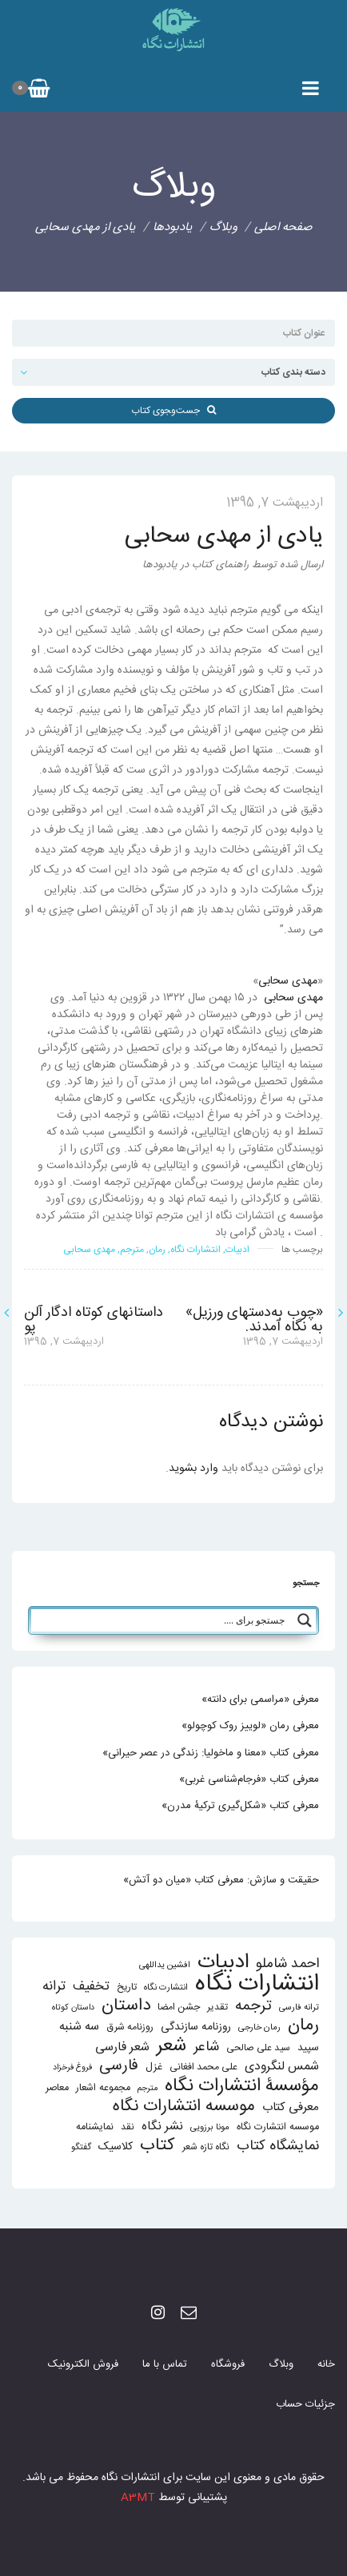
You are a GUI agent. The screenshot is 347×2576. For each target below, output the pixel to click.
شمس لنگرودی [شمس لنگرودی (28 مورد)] (282, 2067)
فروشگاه (228, 2364)
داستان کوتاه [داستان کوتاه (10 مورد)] (73, 2007)
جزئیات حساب (305, 2404)
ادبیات (237, 1250)
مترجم (132, 1250)
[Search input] (162, 1620)
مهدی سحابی (287, 981)
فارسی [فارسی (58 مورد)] (118, 2066)
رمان (157, 1250)
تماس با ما (164, 2364)
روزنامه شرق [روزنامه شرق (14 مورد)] (130, 2027)
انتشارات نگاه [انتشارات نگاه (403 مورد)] (257, 1984)
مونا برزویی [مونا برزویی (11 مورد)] (209, 2127)
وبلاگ (281, 2364)
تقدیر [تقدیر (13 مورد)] (217, 2007)
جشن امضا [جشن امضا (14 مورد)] (179, 2007)
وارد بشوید (193, 1468)
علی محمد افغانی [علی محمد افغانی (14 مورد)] (203, 2067)
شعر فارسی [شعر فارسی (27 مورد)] (122, 2047)
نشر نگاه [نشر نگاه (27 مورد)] (162, 2126)
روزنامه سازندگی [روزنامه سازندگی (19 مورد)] (196, 2027)
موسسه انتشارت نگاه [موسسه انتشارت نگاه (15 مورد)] (278, 2127)
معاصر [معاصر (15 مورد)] (57, 2088)
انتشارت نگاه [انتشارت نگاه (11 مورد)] (166, 1987)
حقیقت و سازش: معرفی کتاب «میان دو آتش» (221, 1880)
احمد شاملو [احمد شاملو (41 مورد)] (287, 1964)
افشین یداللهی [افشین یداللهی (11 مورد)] (164, 1965)
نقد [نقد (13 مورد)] (127, 2127)
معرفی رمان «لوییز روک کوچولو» (250, 1726)
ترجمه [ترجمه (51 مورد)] (253, 2006)
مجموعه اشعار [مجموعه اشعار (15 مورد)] (103, 2088)
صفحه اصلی (283, 227)
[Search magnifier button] (304, 1620)
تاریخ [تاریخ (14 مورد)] (127, 1987)
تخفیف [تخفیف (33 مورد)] (91, 1987)
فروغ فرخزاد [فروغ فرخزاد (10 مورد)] (72, 2067)
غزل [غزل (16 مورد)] (154, 2067)
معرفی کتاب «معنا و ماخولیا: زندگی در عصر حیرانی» (210, 1753)
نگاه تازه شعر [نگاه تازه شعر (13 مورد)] (205, 2147)
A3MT (138, 2497)
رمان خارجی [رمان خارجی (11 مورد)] (259, 2027)
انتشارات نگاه (195, 1250)
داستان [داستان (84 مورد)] (126, 2006)
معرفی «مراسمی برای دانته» (260, 1699)
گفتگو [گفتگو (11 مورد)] (81, 2147)
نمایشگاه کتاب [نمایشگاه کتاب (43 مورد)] (278, 2146)
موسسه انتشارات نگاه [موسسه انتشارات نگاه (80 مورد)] (184, 2106)
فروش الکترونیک (83, 2364)
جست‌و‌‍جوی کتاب (173, 411)
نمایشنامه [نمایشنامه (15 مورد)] (95, 2127)
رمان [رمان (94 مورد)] (303, 2026)
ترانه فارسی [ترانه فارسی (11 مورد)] (299, 2007)
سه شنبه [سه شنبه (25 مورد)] (79, 2026)
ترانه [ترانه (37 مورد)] (54, 1987)
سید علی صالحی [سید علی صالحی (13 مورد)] (258, 2048)
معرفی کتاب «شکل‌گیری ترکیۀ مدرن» (240, 1806)
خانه (326, 2364)
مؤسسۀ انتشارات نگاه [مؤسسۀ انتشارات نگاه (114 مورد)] (242, 2086)
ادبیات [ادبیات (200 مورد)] (223, 1963)
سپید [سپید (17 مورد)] (308, 2048)
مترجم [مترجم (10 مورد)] (148, 2088)
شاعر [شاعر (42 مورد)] (206, 2047)
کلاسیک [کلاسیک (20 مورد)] (115, 2147)
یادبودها (173, 227)
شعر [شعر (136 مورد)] (171, 2046)
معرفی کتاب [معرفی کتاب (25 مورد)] (290, 2107)
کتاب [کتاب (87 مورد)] (157, 2146)
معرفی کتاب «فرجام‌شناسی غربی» (249, 1779)
